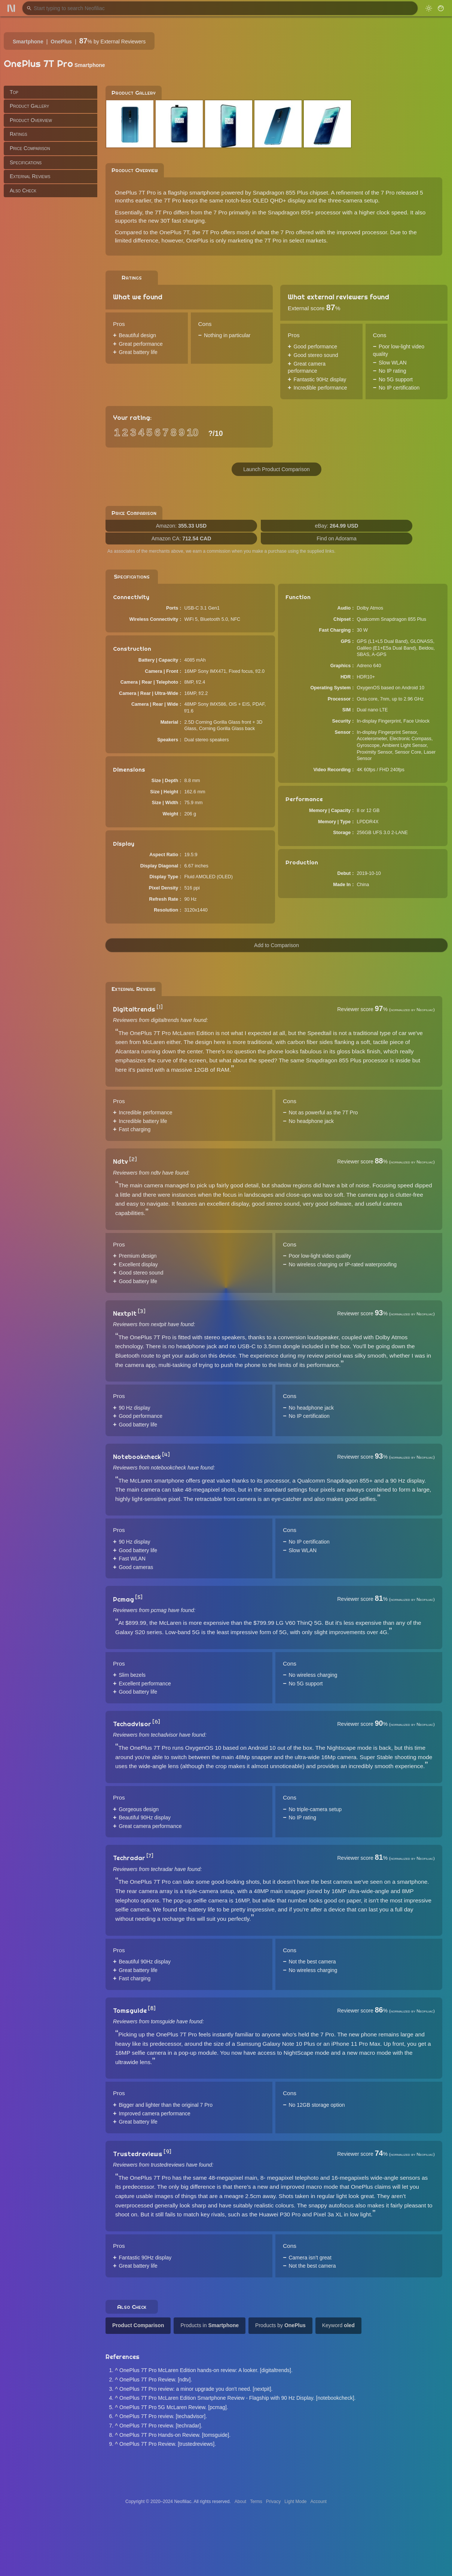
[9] (167, 2151)
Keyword (338, 2325)
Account (319, 2501)
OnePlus (61, 42)
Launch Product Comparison (276, 469)
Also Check (23, 190)
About (240, 2501)
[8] (152, 2008)
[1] (159, 1007)
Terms (256, 2501)
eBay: (336, 526)
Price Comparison (30, 148)
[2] (133, 1159)
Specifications (26, 162)
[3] (142, 1311)
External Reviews (30, 176)
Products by (280, 2325)
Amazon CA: (181, 538)
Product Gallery (29, 106)
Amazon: (181, 526)
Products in (209, 2325)
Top (14, 92)
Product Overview (31, 120)
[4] (166, 1454)
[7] (149, 1855)
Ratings (18, 134)
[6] (156, 1721)
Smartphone (28, 42)
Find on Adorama (337, 538)
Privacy (273, 2501)
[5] (139, 1597)
